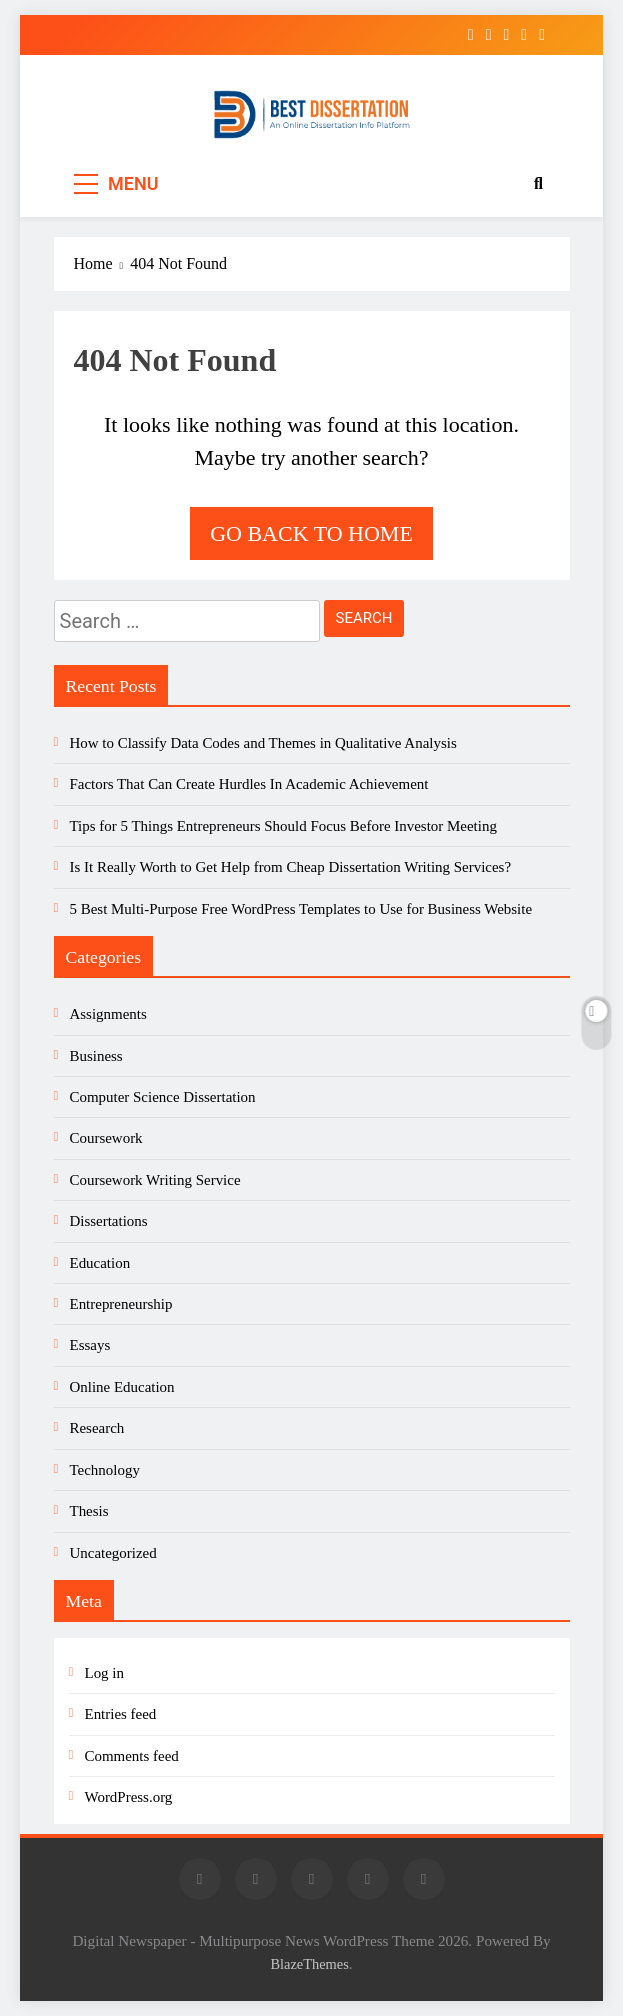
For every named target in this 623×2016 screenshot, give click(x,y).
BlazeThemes (309, 1964)
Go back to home (311, 533)
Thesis (89, 1511)
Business (96, 1056)
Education (100, 1263)
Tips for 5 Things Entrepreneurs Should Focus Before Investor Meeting (283, 826)
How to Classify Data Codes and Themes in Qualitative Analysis (263, 743)
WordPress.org (129, 1797)
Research (97, 1428)
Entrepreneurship (121, 1304)
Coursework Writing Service (155, 1180)
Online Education (122, 1387)
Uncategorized (113, 1553)
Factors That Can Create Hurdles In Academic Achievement (249, 784)
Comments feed (132, 1756)
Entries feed (121, 1714)
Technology (105, 1470)
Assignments (108, 1014)
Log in (104, 1673)
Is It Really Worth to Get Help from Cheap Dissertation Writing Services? (291, 867)
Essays (90, 1345)
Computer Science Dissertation (163, 1097)
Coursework (106, 1138)
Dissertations (109, 1221)
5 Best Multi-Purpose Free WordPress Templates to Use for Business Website (301, 909)
